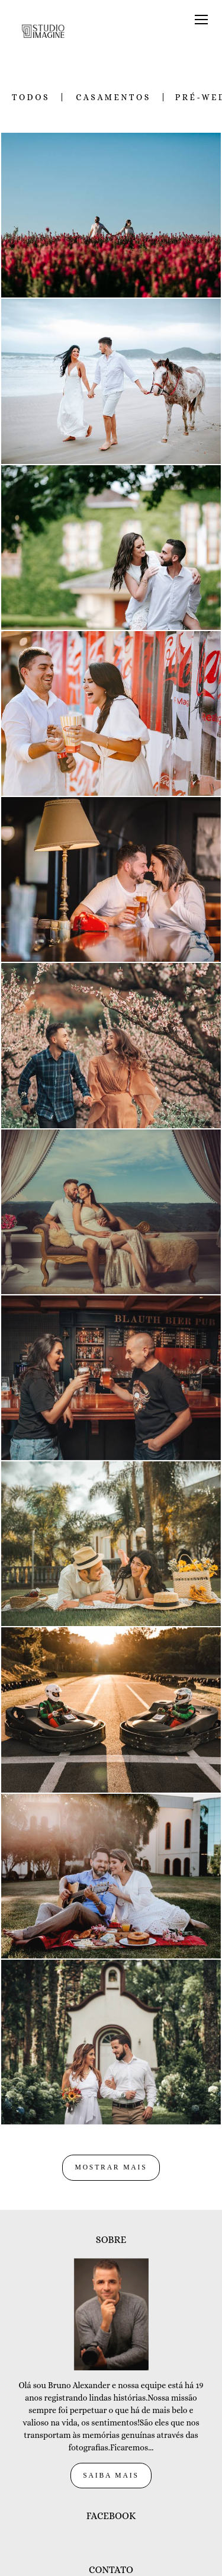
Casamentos (113, 97)
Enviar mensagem (116, 2545)
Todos (31, 97)
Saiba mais (111, 2413)
